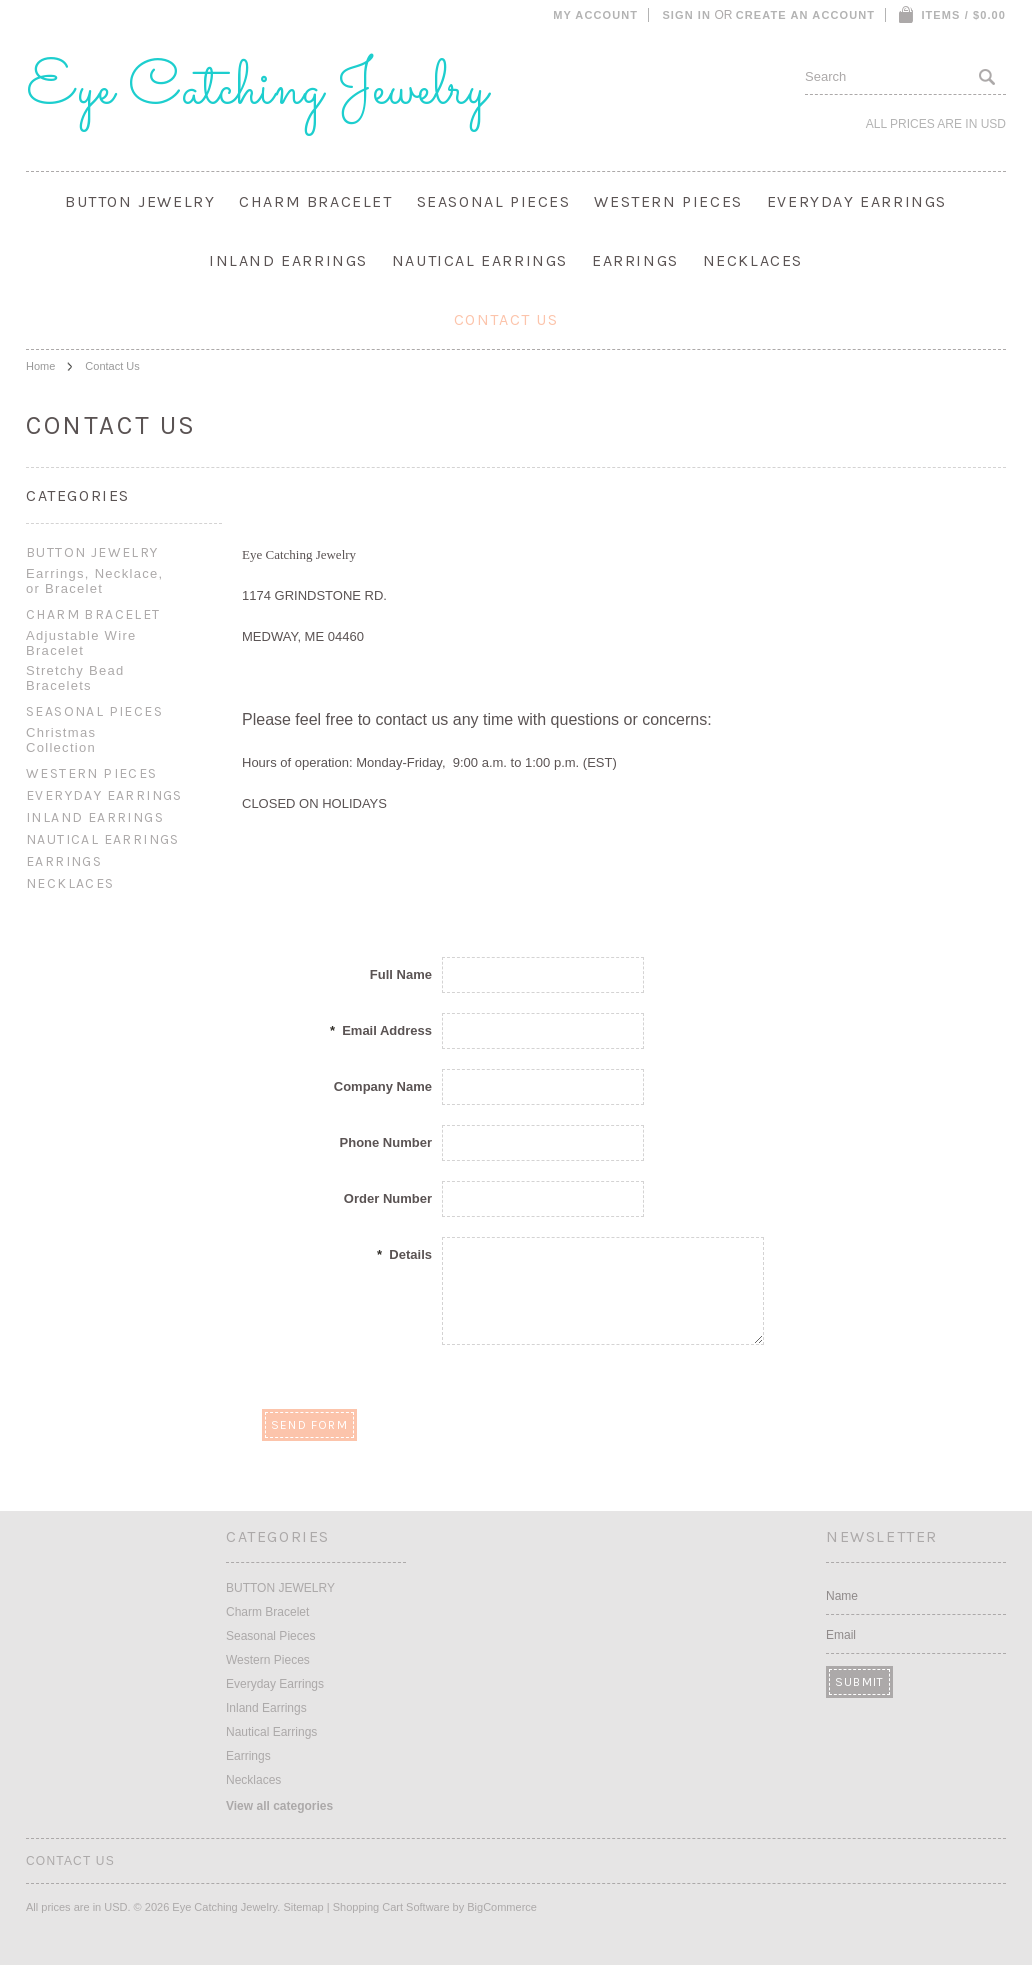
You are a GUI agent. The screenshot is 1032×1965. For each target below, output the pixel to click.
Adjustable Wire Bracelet (81, 643)
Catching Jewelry (257, 90)
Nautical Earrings (480, 260)
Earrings (635, 260)
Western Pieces (668, 201)
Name (842, 1596)
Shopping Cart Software (391, 1907)
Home (40, 366)
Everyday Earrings (857, 201)
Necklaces (753, 260)
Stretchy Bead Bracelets (75, 678)
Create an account (805, 15)
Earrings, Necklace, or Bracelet (94, 581)
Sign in (686, 15)
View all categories (279, 1806)
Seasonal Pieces (494, 201)
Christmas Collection (61, 740)
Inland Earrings (288, 260)
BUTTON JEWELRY (140, 201)
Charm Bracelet (315, 201)
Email (841, 1635)
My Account (595, 15)
